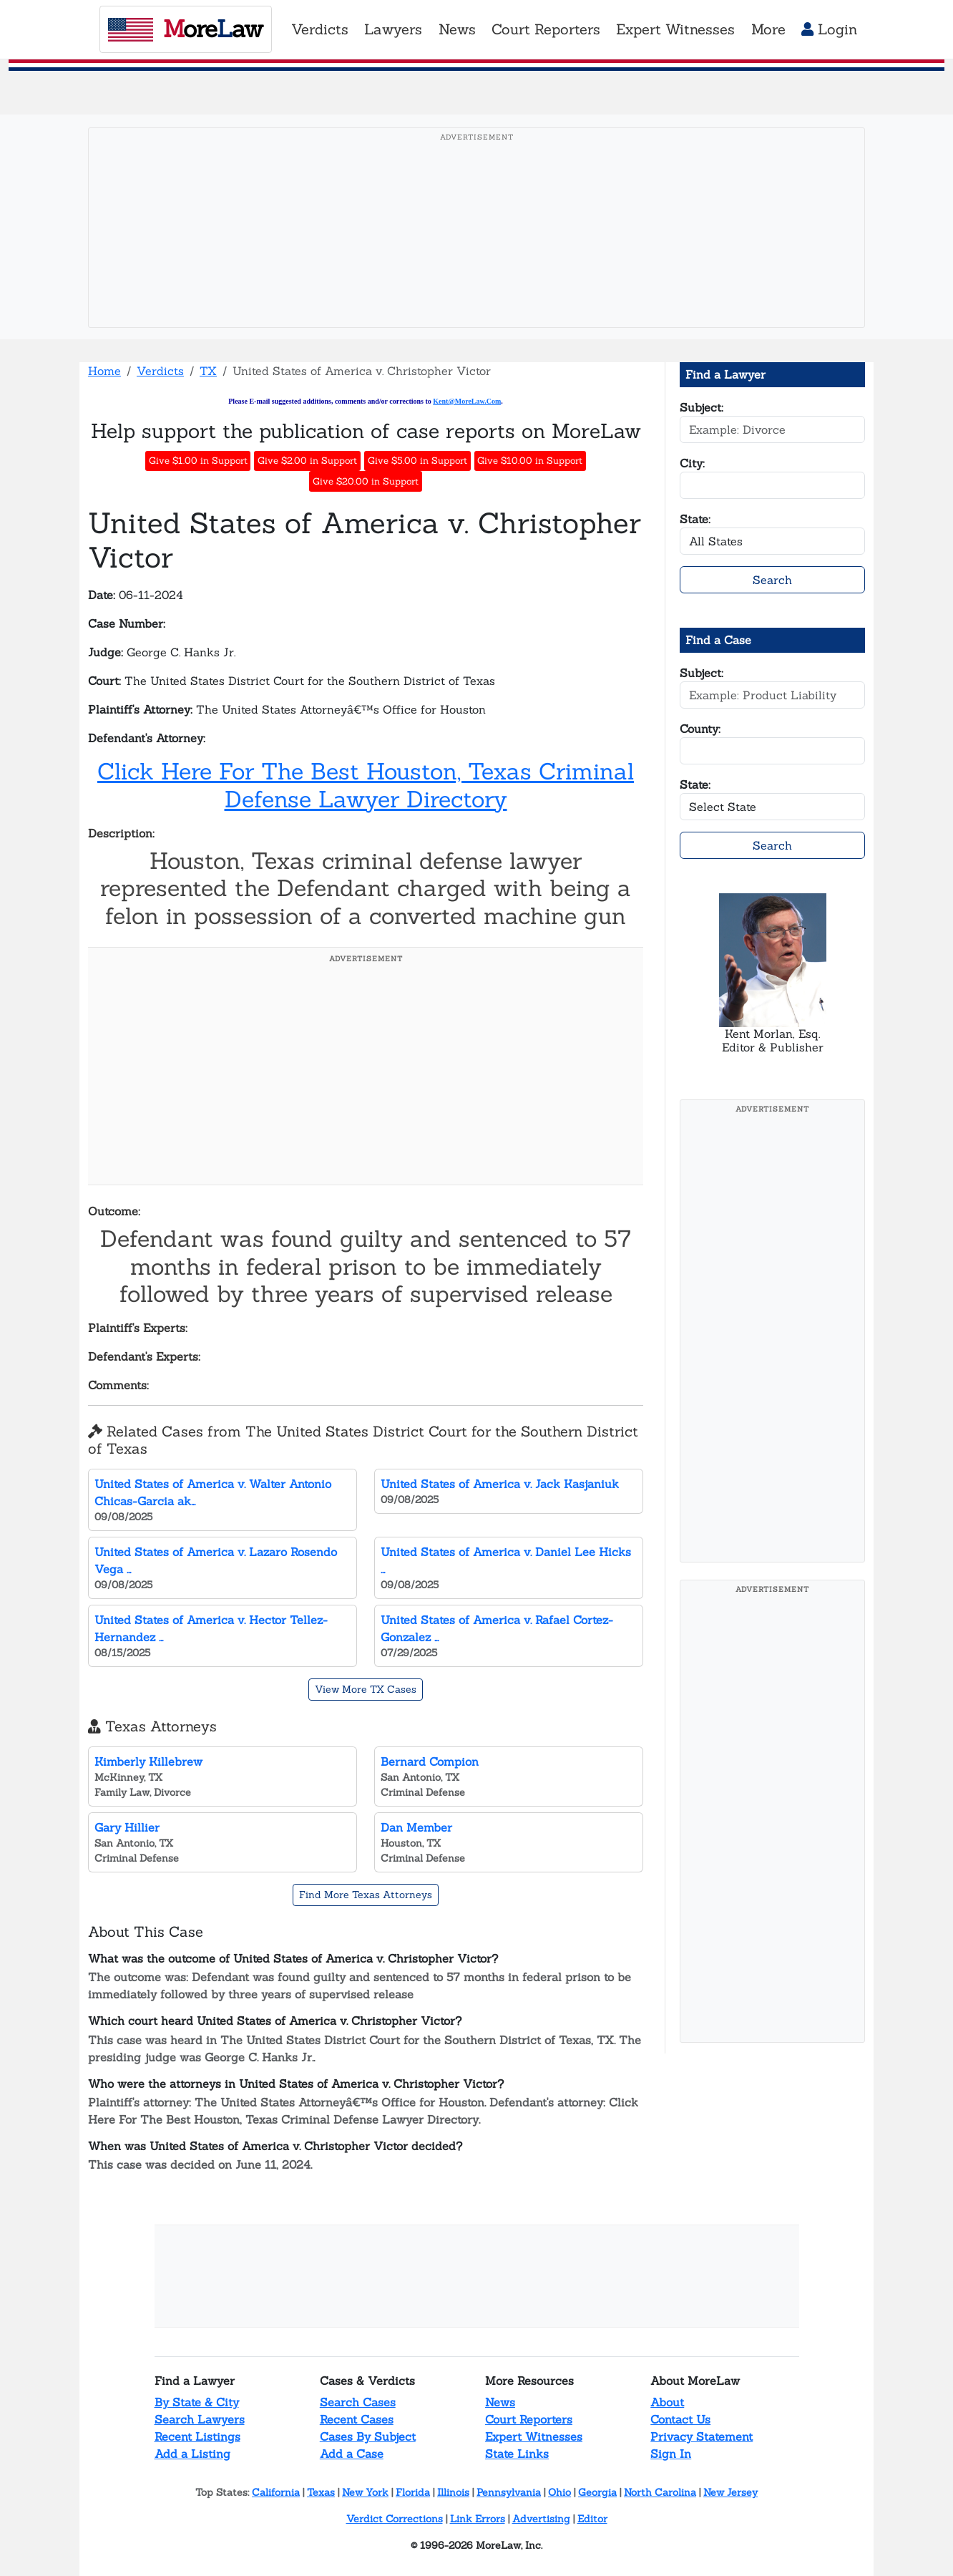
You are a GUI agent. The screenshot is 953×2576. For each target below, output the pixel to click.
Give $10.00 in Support (529, 461)
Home (104, 371)
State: (695, 519)
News (500, 2402)
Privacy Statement (701, 2436)
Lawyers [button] (393, 29)
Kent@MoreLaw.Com (467, 401)
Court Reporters (528, 2419)
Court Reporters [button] (546, 29)
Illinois (453, 2492)
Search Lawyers (200, 2419)
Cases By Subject (368, 2436)
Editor (592, 2518)
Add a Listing (192, 2453)
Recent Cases (357, 2419)
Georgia (597, 2492)
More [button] (768, 29)
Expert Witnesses (533, 2436)
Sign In (670, 2453)
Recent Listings (197, 2436)
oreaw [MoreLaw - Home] (185, 29)
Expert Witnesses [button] (675, 29)
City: (692, 463)
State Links (517, 2453)
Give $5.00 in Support (417, 461)
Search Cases (358, 2402)
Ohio (559, 2492)
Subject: (701, 407)
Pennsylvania (508, 2492)
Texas (321, 2492)
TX (208, 371)
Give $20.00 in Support (366, 481)
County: (700, 728)
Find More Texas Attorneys (365, 1894)
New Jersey (730, 2492)
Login (829, 29)
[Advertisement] (476, 250)
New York (365, 2492)
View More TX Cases (365, 1689)
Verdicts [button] (319, 29)
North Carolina (660, 2492)
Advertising (541, 2518)
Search (772, 580)
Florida (413, 2492)
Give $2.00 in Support (307, 461)
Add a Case (351, 2453)
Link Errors (477, 2518)
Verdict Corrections (394, 2518)
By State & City (197, 2402)
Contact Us (680, 2419)
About (667, 2402)
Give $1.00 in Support (198, 461)
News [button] (457, 29)
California (276, 2492)
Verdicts (160, 371)
